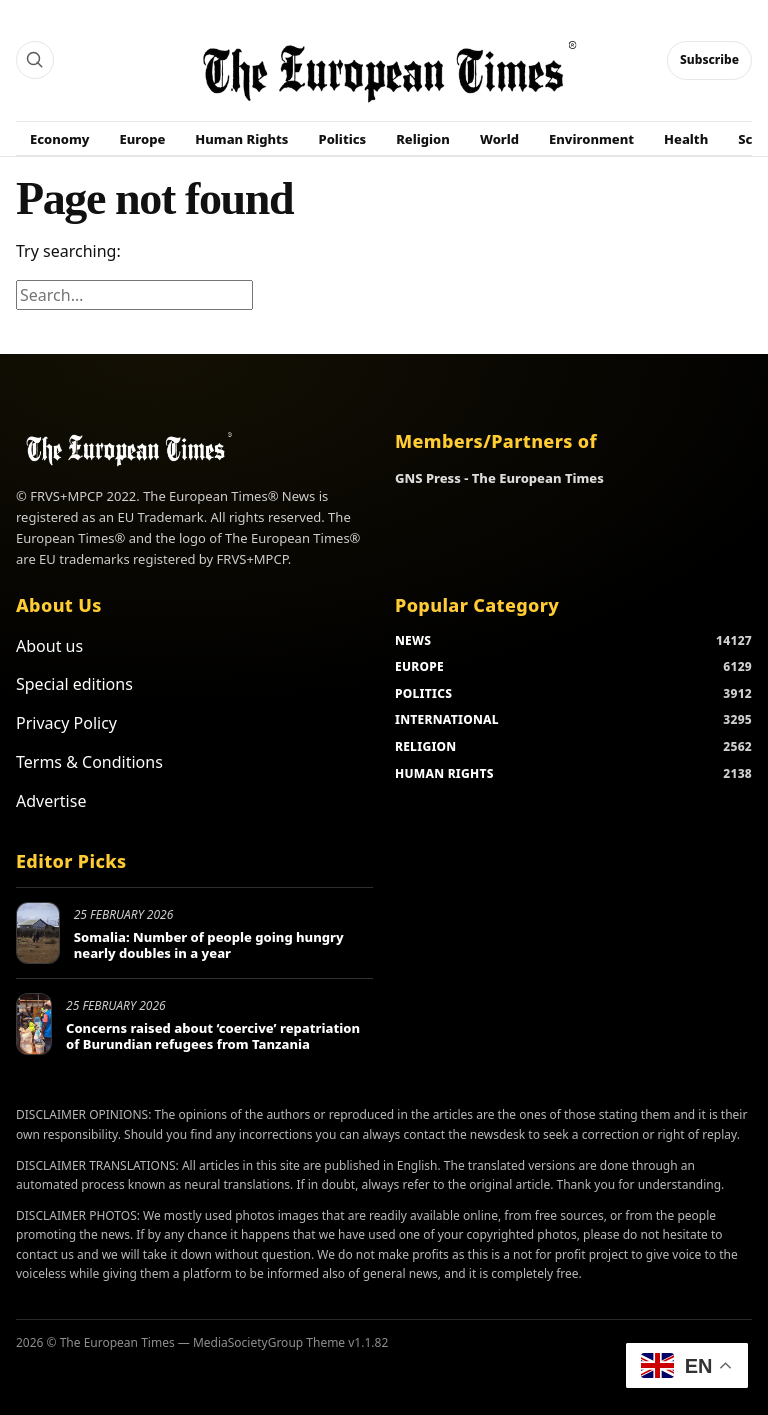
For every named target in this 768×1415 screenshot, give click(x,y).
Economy (60, 139)
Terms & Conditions (89, 762)
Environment (591, 139)
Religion (423, 139)
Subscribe (709, 59)
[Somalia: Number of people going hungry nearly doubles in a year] (38, 933)
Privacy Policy (66, 723)
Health (686, 139)
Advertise (51, 801)
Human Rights (241, 139)
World (499, 139)
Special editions (74, 684)
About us (49, 646)
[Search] (35, 60)
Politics (343, 139)
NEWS (413, 640)
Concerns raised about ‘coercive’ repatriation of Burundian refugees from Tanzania (213, 1036)
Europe (143, 139)
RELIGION (426, 746)
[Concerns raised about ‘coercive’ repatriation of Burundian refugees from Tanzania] (34, 1024)
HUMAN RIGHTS (444, 773)
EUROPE (419, 666)
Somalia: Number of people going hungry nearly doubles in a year (209, 945)
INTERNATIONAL (447, 719)
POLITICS (423, 693)
